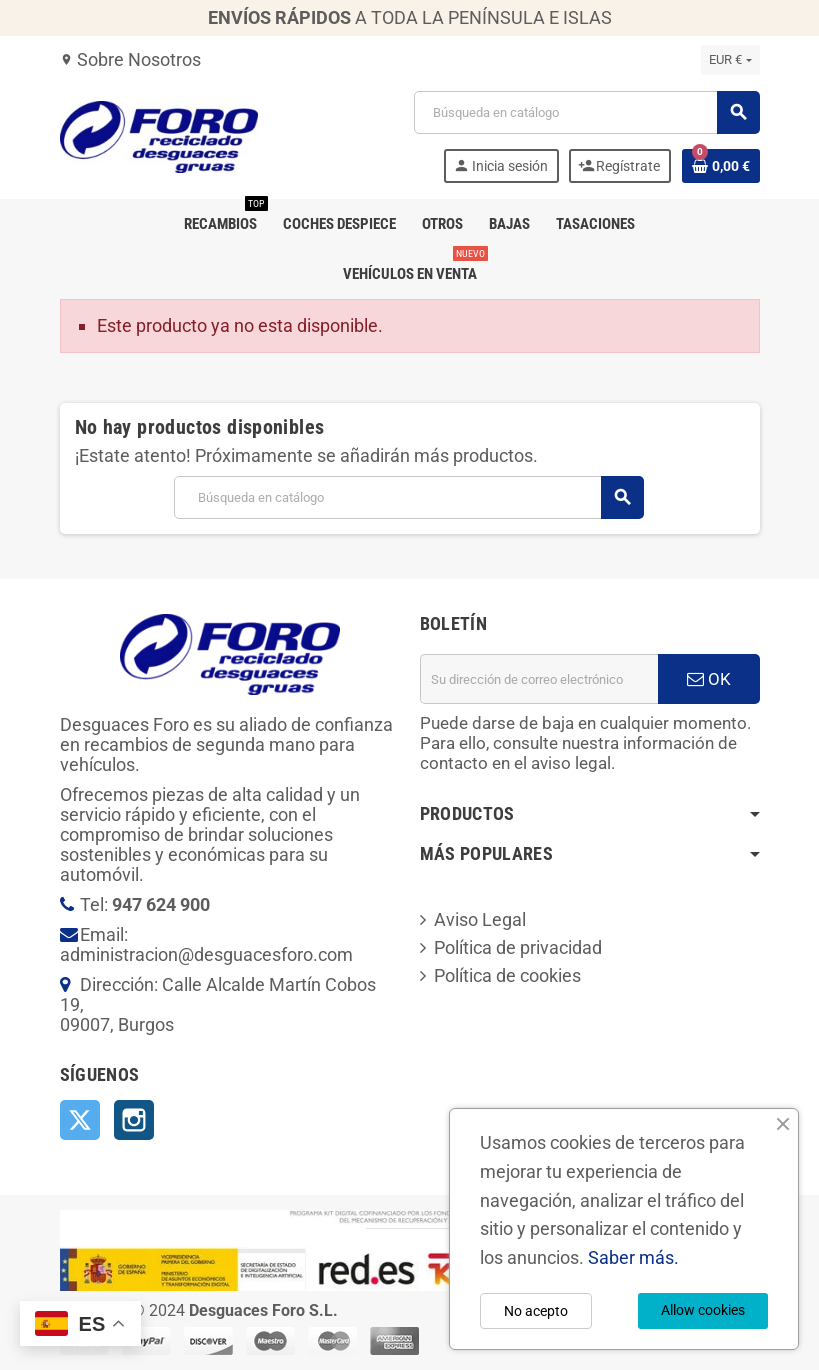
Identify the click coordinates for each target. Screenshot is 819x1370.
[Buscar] (586, 112)
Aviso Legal (480, 919)
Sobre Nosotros (130, 59)
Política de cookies (507, 975)
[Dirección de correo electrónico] (539, 679)
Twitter (80, 1120)
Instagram (134, 1120)
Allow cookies (703, 1310)
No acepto (536, 1311)
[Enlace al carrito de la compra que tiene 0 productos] (721, 166)
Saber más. (633, 1257)
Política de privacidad (518, 947)
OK (709, 679)
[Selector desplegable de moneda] (730, 60)
